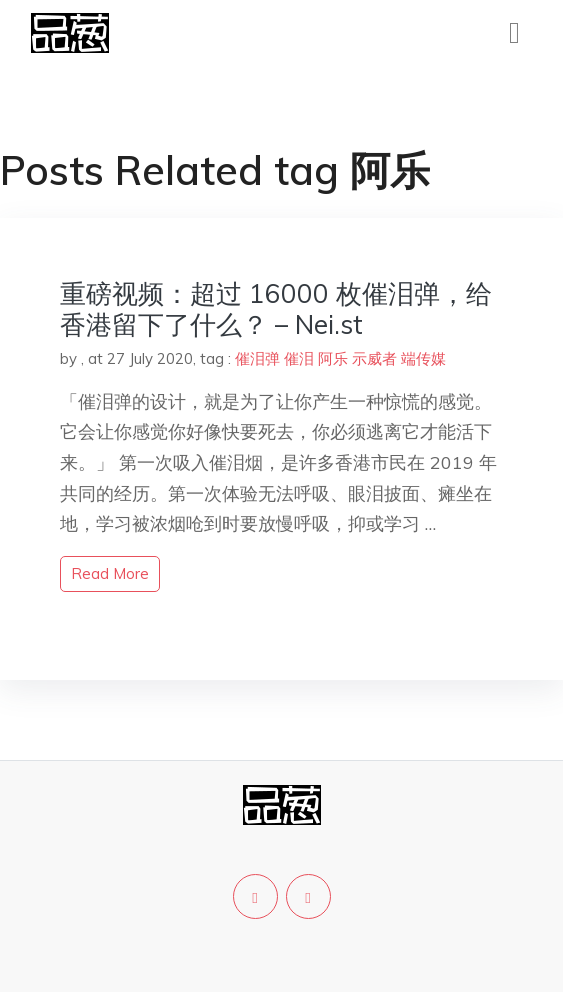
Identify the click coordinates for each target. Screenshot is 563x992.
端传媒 (423, 358)
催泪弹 (257, 358)
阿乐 (333, 358)
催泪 (299, 358)
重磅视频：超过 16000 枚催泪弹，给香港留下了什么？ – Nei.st (276, 309)
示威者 (374, 358)
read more (110, 573)
